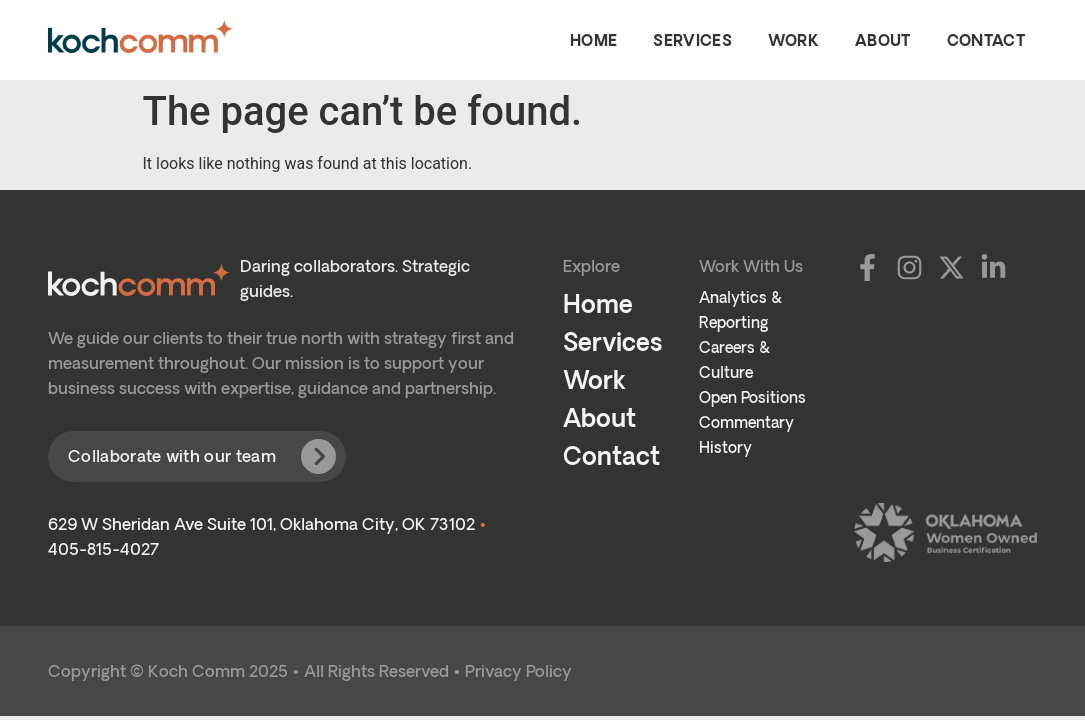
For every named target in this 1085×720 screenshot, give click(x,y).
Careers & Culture (734, 360)
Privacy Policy (518, 671)
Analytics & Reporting (740, 310)
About (883, 40)
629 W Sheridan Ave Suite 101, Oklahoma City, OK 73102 (261, 524)
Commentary (746, 422)
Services (692, 40)
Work (793, 40)
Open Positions (752, 397)
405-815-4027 (103, 549)
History (725, 447)
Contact (986, 40)
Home (593, 40)
